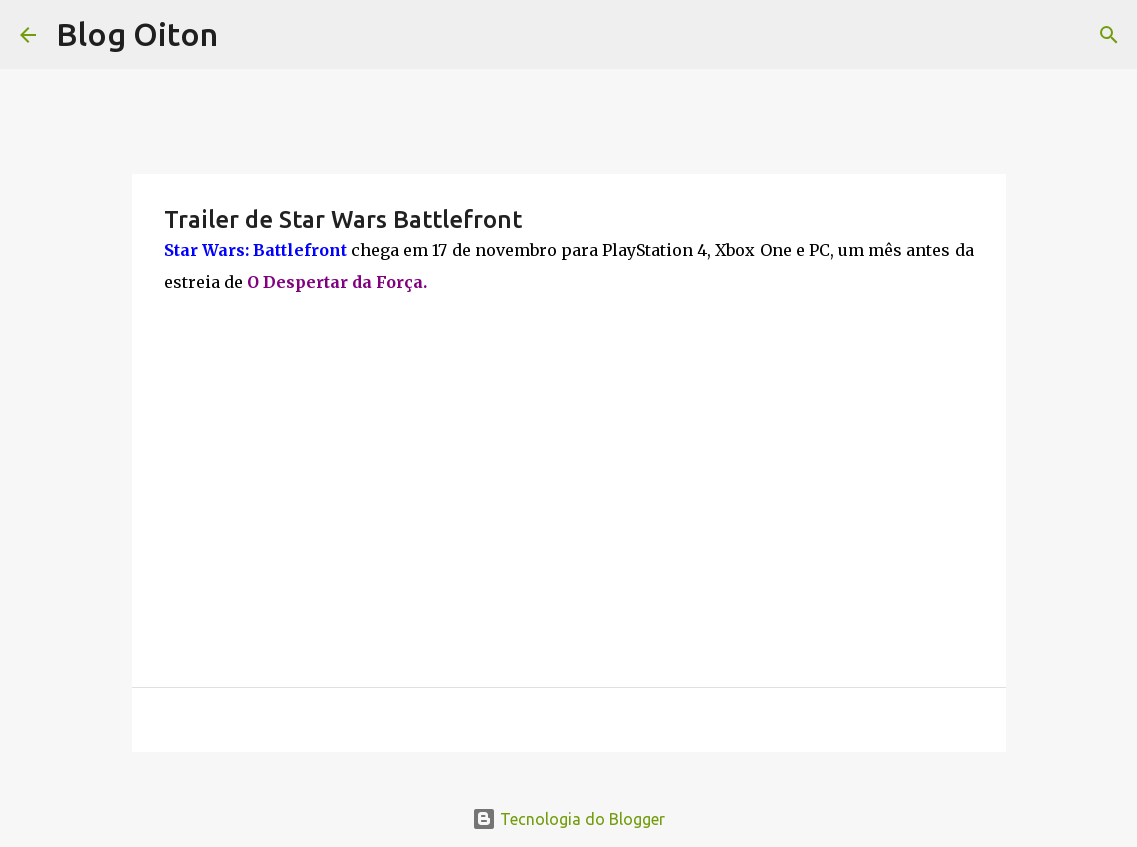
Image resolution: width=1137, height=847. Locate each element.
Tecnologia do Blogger (568, 819)
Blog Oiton (137, 34)
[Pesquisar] (1109, 35)
